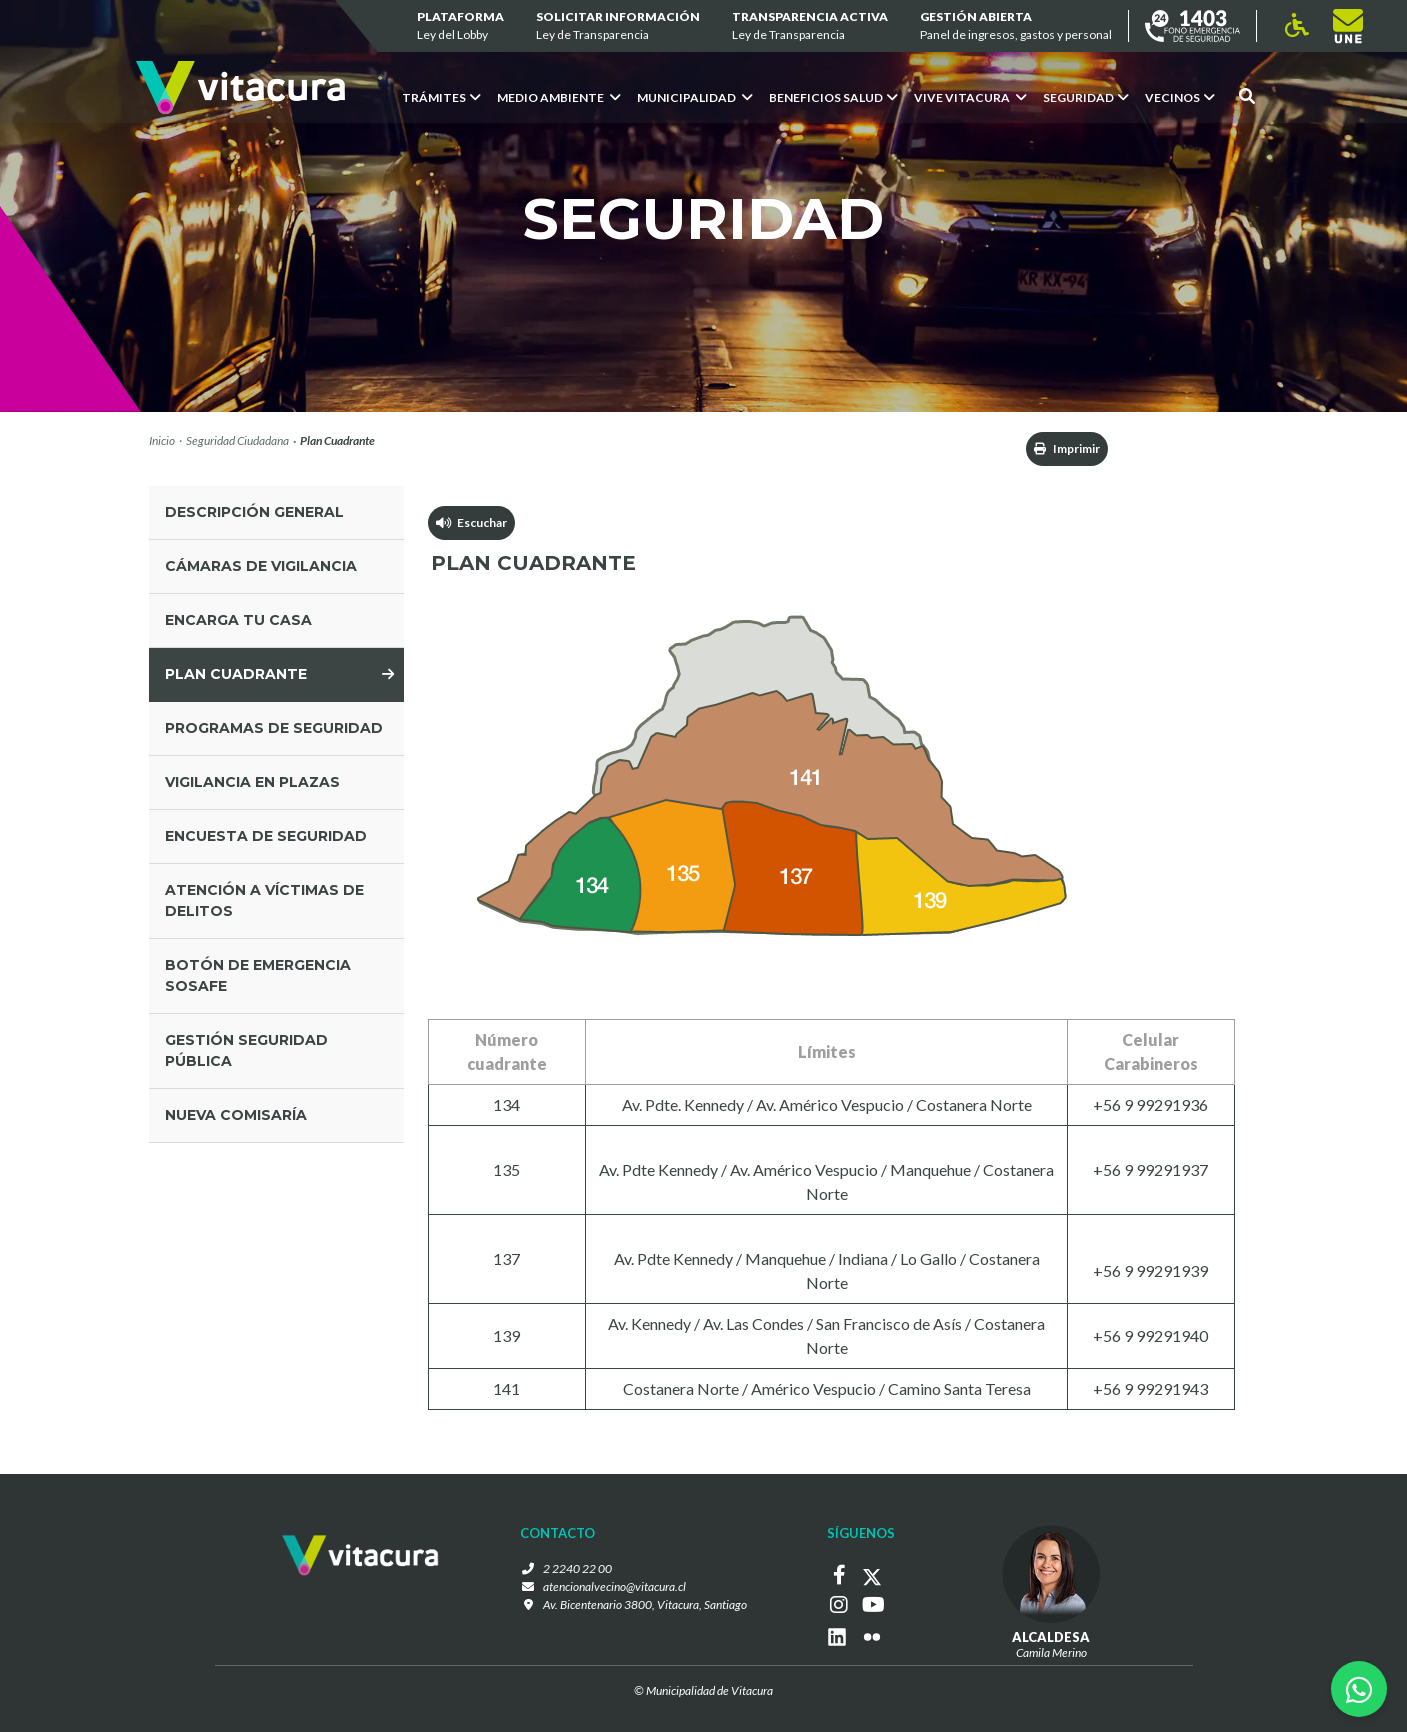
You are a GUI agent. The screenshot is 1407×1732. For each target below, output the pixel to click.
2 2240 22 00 (577, 1568)
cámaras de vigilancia (261, 566)
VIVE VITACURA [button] (970, 97)
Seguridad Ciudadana (237, 440)
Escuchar (471, 522)
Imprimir (1067, 448)
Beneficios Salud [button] (833, 97)
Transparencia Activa (810, 26)
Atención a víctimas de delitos (264, 900)
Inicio (162, 440)
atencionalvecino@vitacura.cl (614, 1586)
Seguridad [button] (1086, 97)
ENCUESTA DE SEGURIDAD (266, 836)
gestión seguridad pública (246, 1050)
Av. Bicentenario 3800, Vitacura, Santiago (645, 1604)
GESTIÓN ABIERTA (1016, 26)
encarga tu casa (238, 620)
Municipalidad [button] (695, 97)
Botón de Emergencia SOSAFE (258, 975)
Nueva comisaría (236, 1115)
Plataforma (460, 26)
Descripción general (254, 512)
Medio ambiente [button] (559, 97)
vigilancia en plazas (252, 782)
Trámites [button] (441, 97)
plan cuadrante (236, 674)
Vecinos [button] (1180, 97)
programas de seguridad (274, 728)
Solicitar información (618, 26)
